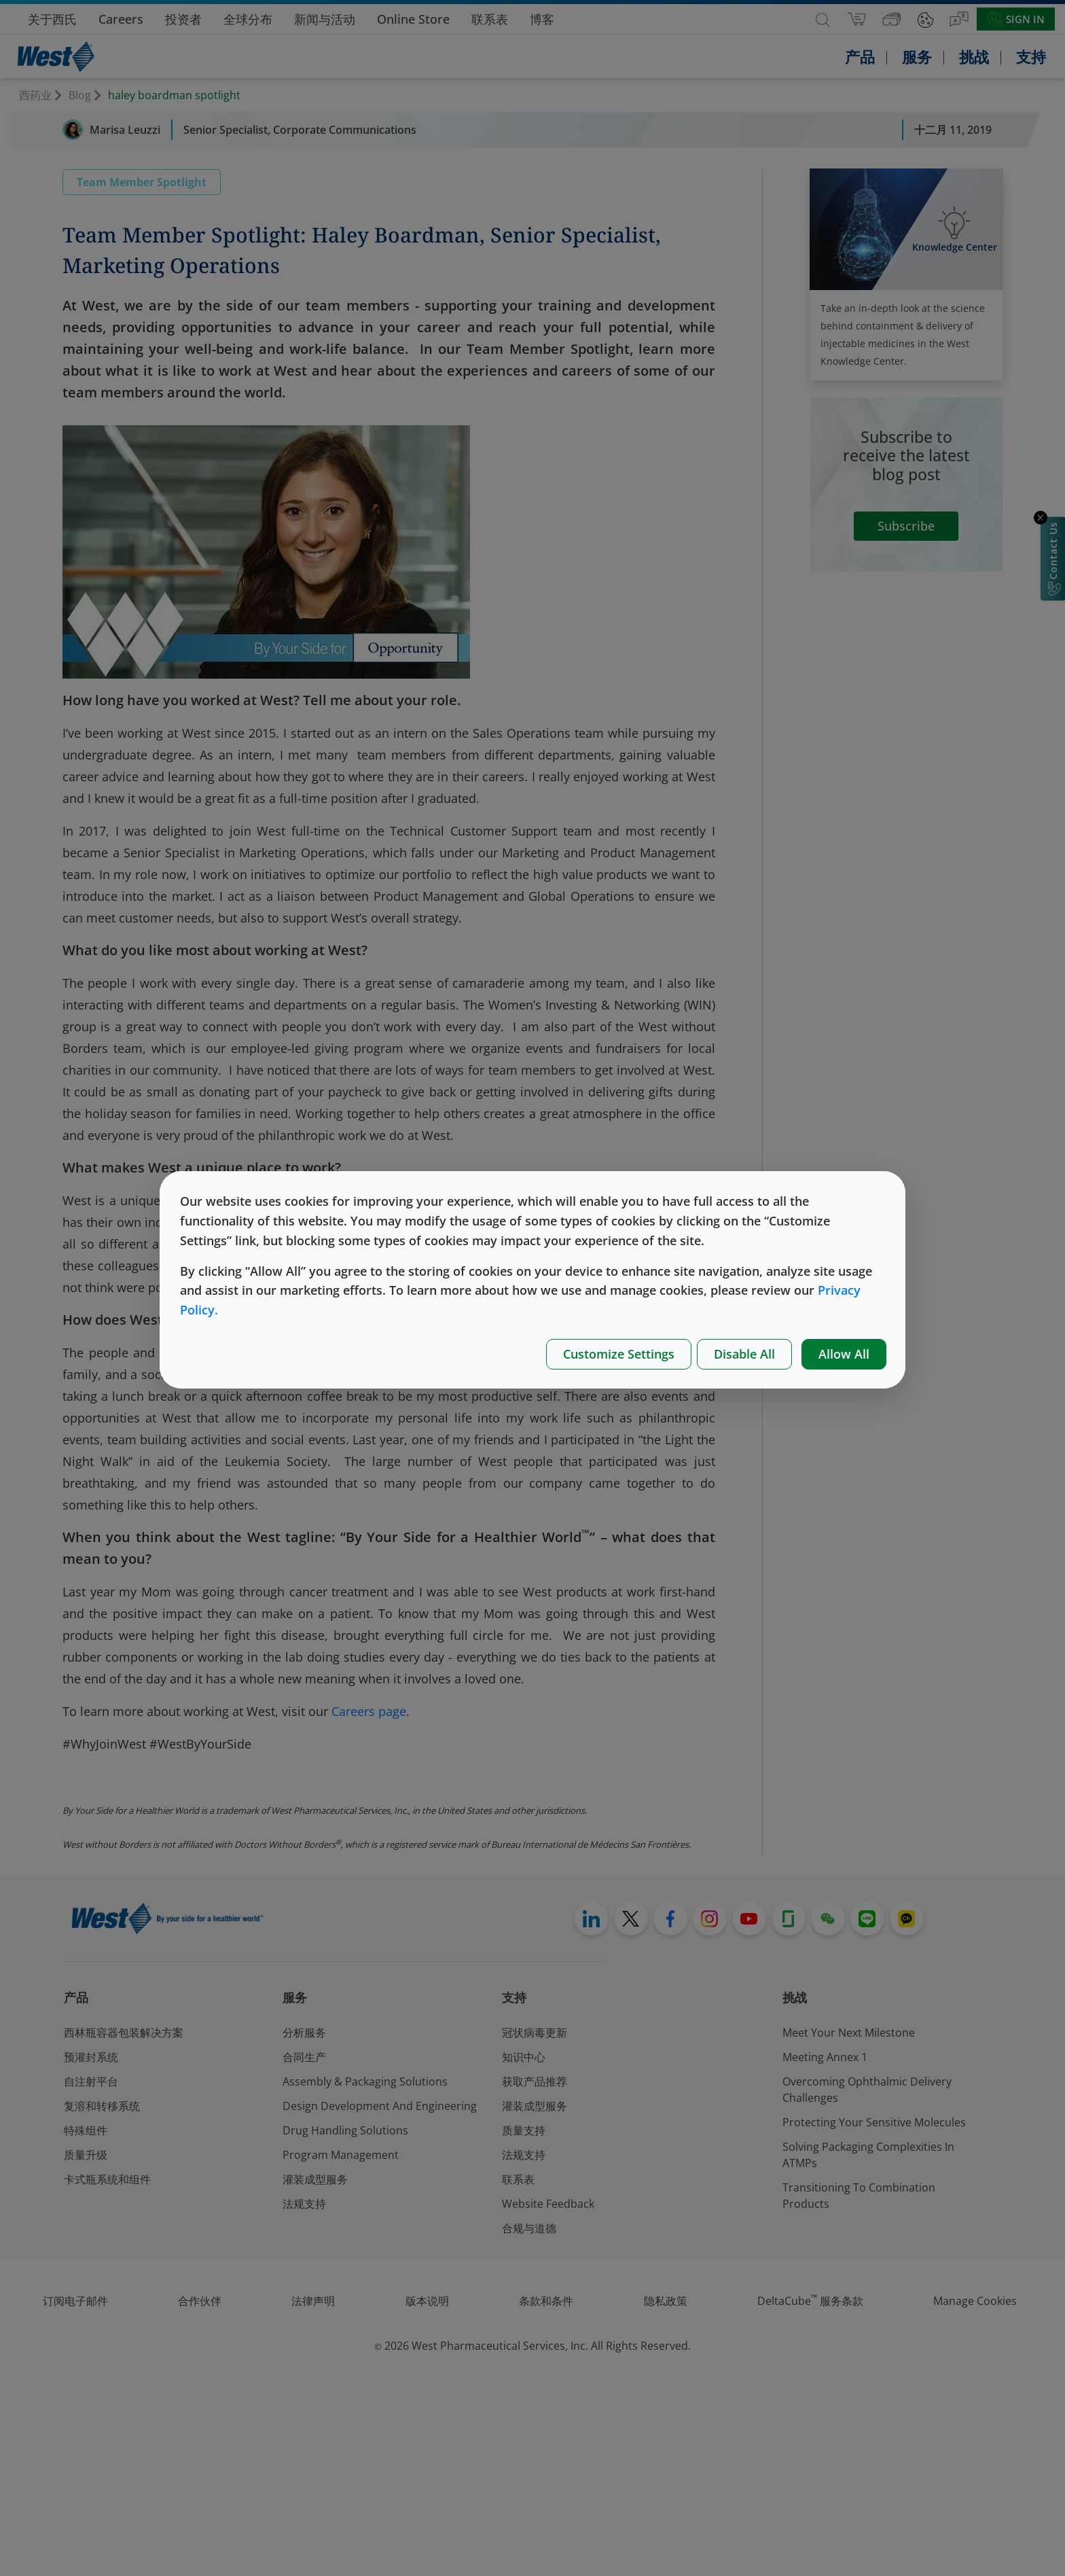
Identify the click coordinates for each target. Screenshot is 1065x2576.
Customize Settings (618, 1354)
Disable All (744, 1354)
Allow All (843, 1354)
